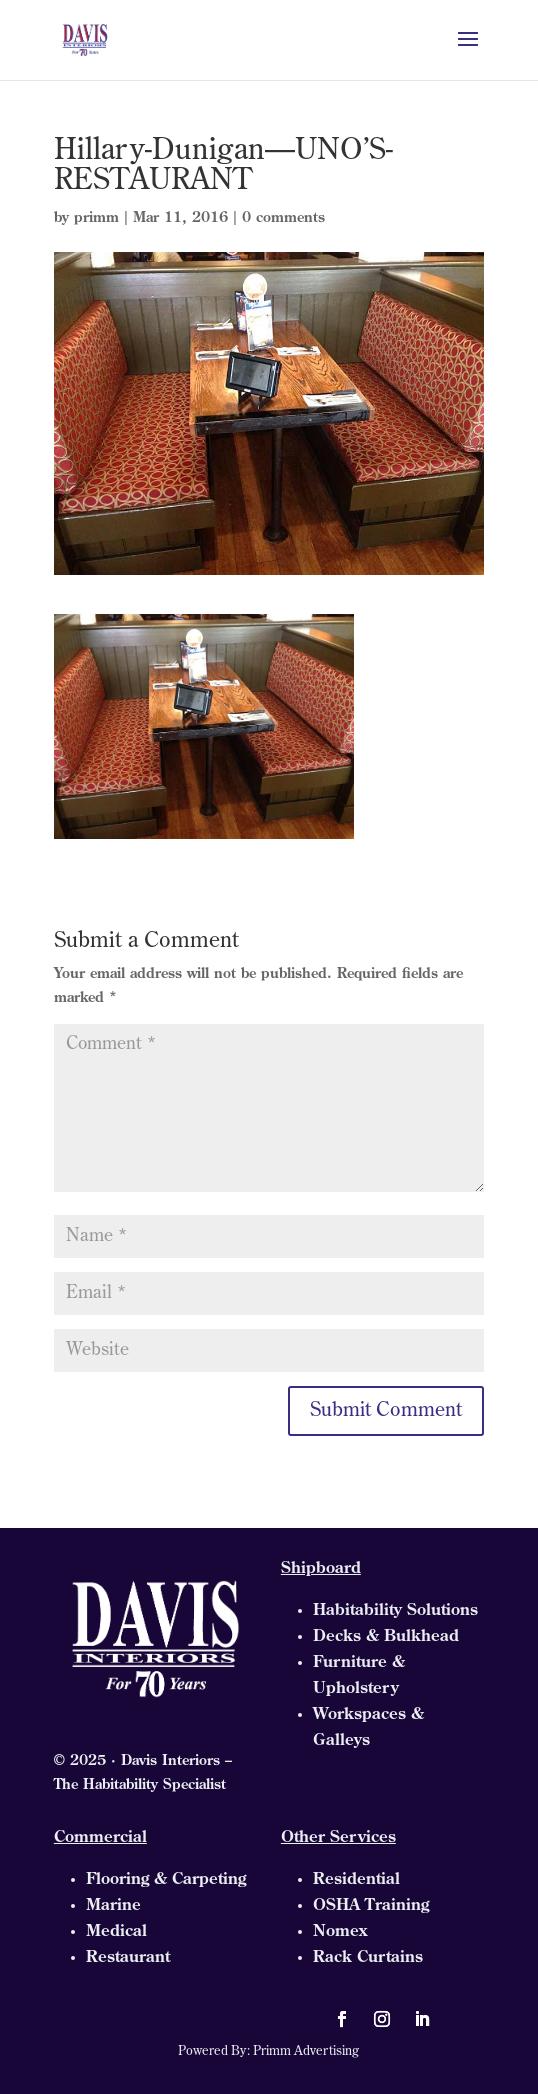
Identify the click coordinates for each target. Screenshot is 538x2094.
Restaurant (128, 1958)
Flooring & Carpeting (166, 1880)
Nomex (340, 1932)
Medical (116, 1932)
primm (96, 218)
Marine (113, 1906)
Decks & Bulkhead (386, 1637)
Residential (356, 1880)
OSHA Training (371, 1906)
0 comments (283, 218)
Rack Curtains (368, 1958)
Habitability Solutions (395, 1611)
